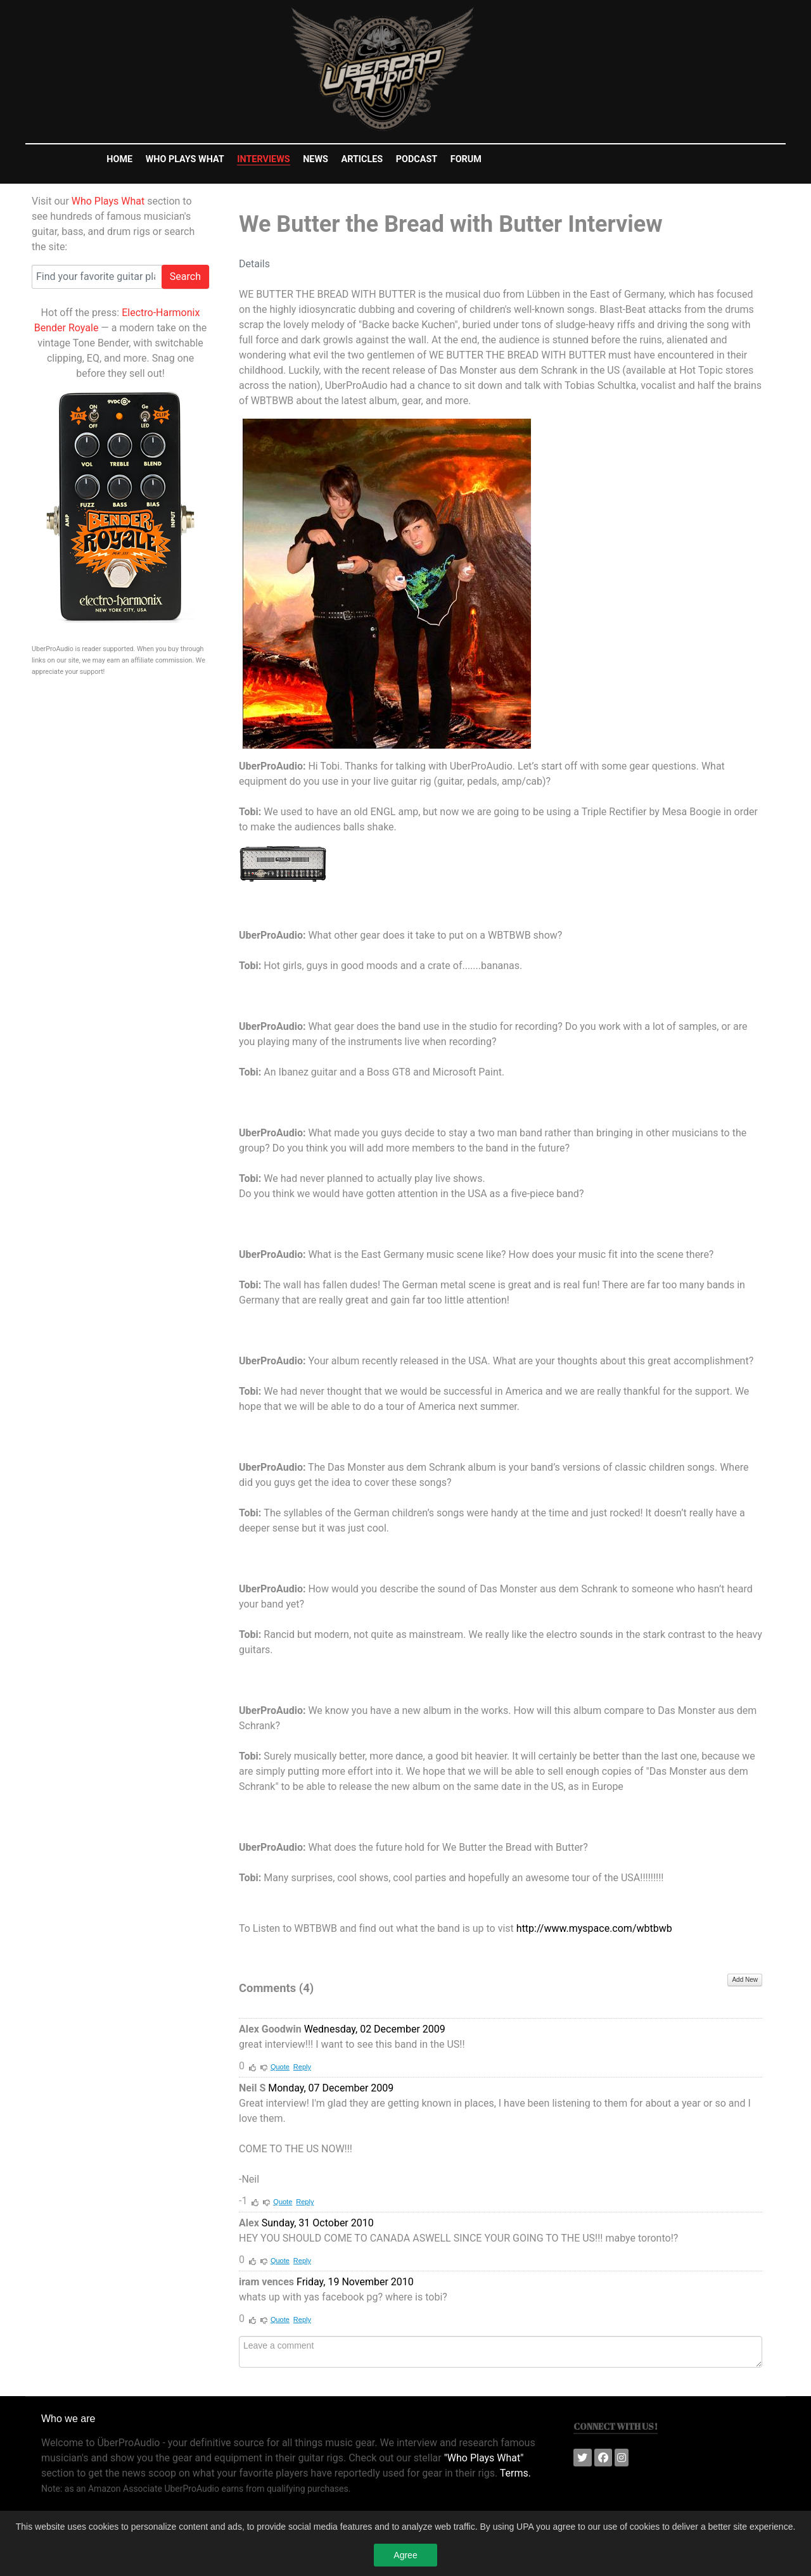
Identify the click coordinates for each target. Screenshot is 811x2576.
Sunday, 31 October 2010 (318, 2223)
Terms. (515, 2473)
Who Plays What (108, 201)
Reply (302, 2067)
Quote (280, 2067)
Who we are (68, 2418)
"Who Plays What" (484, 2458)
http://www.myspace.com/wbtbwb (594, 1928)
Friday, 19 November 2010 (355, 2282)
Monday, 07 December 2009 (330, 2088)
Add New (745, 1979)
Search (185, 276)
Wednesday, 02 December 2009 (374, 2029)
